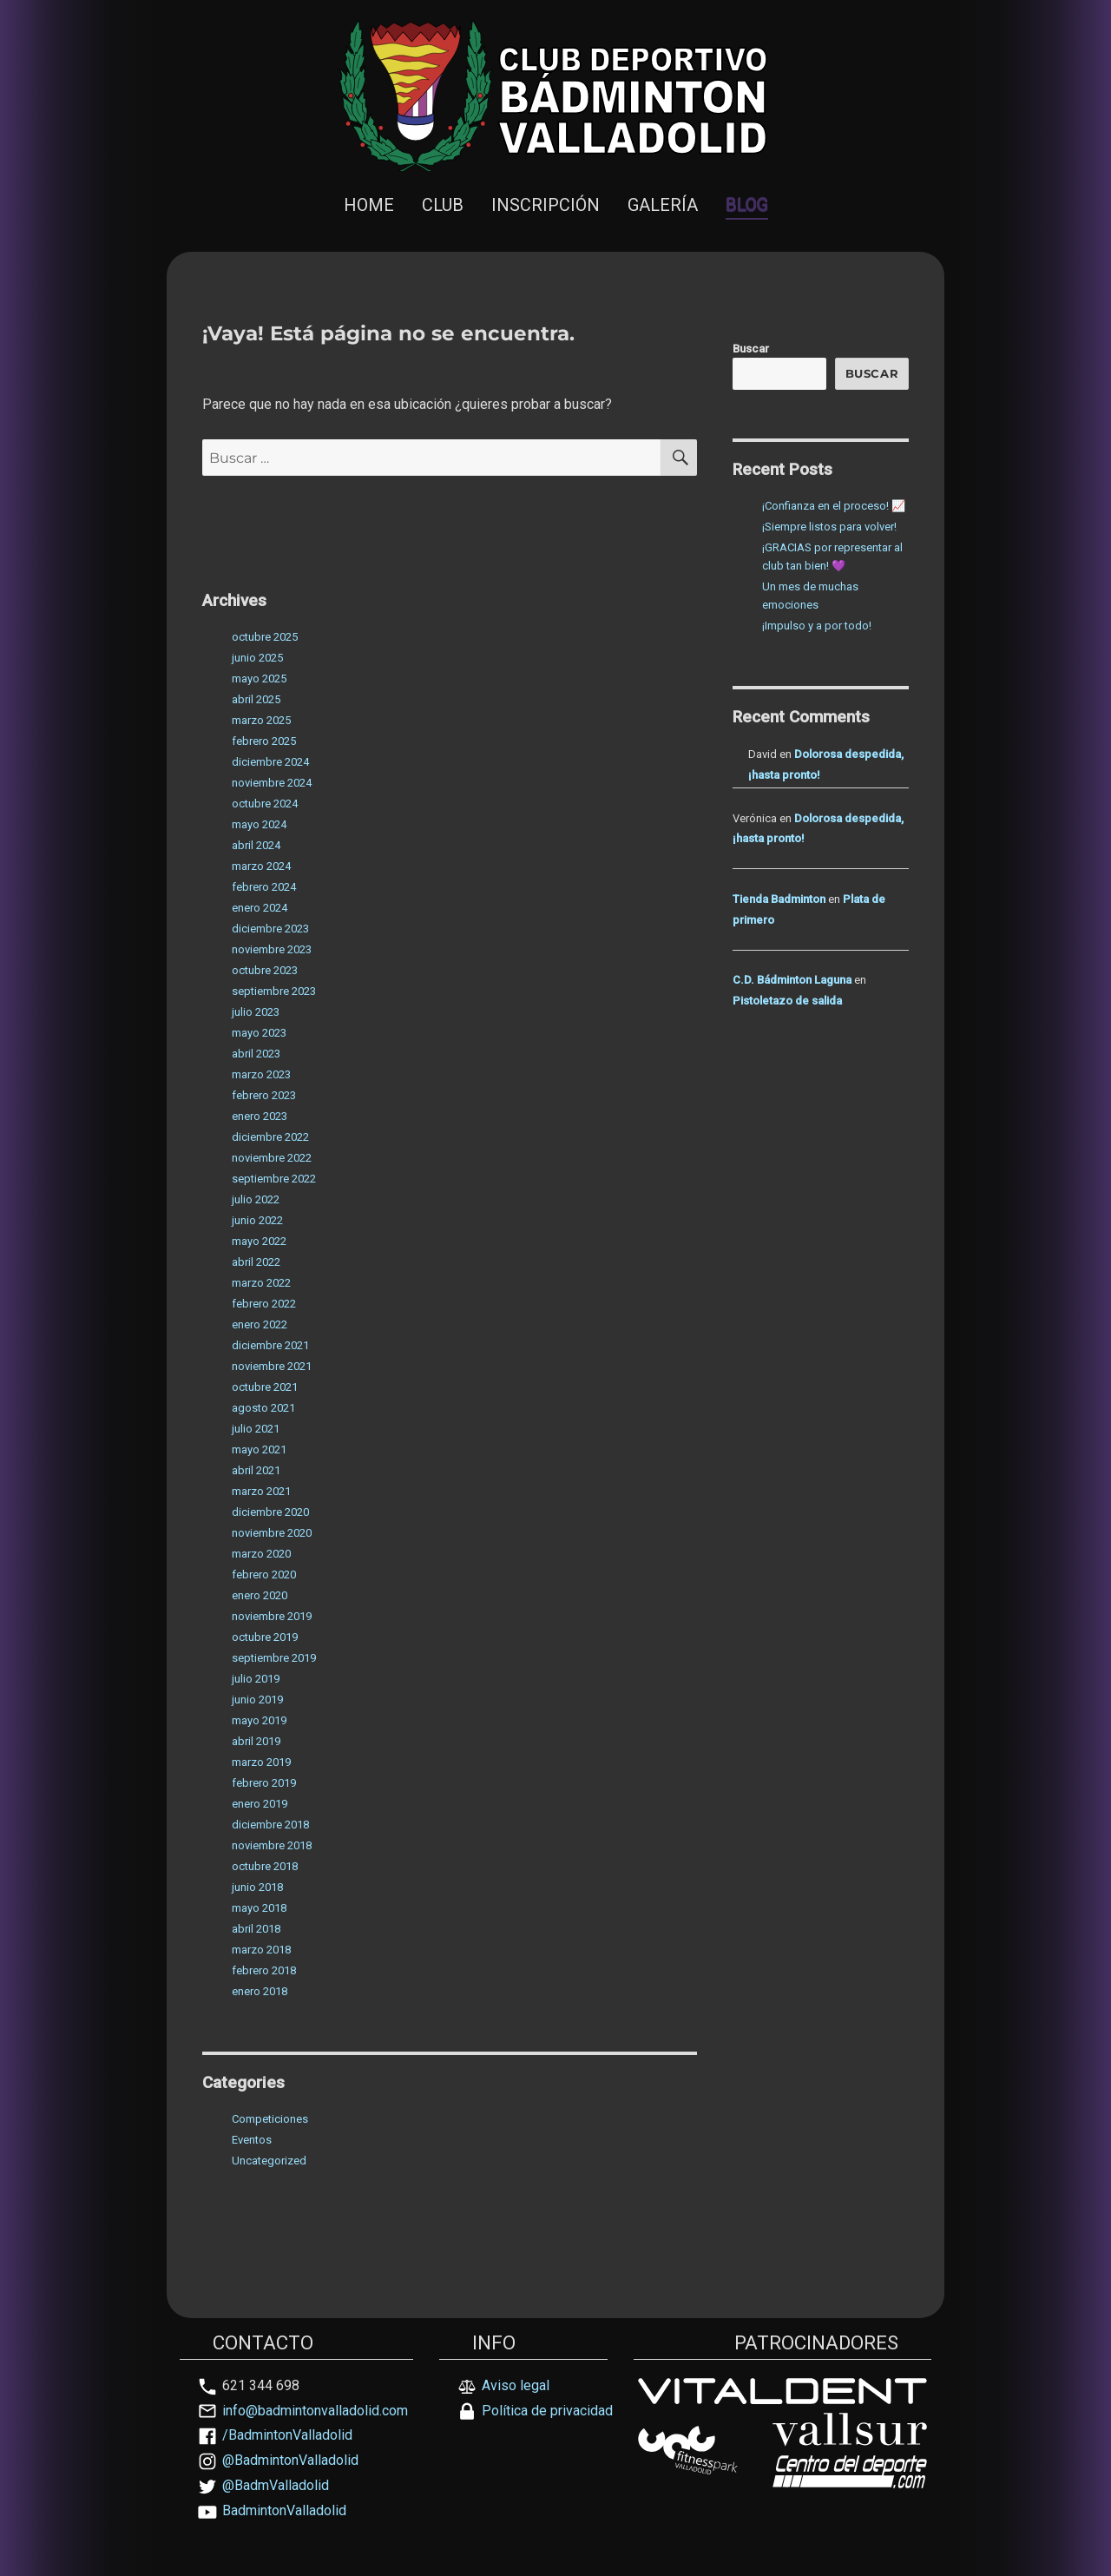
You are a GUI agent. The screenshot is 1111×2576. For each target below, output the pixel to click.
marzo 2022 (261, 1282)
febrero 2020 (264, 1574)
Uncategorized (269, 2160)
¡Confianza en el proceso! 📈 (833, 505)
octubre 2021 (265, 1386)
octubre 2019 (265, 1637)
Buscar (751, 348)
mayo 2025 (259, 678)
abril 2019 (256, 1741)
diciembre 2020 (270, 1512)
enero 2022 (259, 1324)
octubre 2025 (265, 636)
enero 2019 (259, 1803)
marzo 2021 (261, 1491)
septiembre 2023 (274, 991)
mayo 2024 (259, 824)
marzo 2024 (261, 866)
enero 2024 (259, 907)
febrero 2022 (264, 1303)
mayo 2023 (259, 1032)
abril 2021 (256, 1470)
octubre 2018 (265, 1866)
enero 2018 (259, 1991)
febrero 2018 (264, 1970)
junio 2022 (257, 1220)
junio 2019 (257, 1699)
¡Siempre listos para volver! (829, 526)
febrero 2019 (264, 1782)
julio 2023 (255, 1011)
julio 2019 (255, 1678)
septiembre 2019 (274, 1657)
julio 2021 (255, 1428)
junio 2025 (257, 657)
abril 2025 (256, 699)
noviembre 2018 (272, 1845)
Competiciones (270, 2118)
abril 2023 (256, 1053)
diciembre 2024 (270, 761)
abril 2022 (256, 1261)
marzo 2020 (261, 1553)
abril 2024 (256, 845)
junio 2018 (257, 1887)
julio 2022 (255, 1199)
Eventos (252, 2139)
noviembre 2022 (272, 1157)
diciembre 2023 (270, 928)
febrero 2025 (264, 741)
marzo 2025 (261, 720)
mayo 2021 (259, 1449)
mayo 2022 (259, 1241)
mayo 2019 (259, 1720)
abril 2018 (256, 1928)
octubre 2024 (265, 803)
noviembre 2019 (272, 1616)
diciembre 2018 (270, 1824)
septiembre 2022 (274, 1178)
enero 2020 (259, 1595)
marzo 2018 (261, 1949)
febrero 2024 (264, 886)
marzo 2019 (261, 1762)
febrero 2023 (264, 1095)
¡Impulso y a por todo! (816, 625)
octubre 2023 (265, 970)
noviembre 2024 (272, 782)
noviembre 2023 (272, 949)
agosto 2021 (263, 1407)
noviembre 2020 (272, 1532)
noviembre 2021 (272, 1366)
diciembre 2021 (270, 1345)
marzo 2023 (261, 1074)
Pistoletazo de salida (787, 1000)
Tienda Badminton (779, 899)
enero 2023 (259, 1116)
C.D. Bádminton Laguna (792, 979)
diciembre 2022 (270, 1136)
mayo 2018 (259, 1907)
